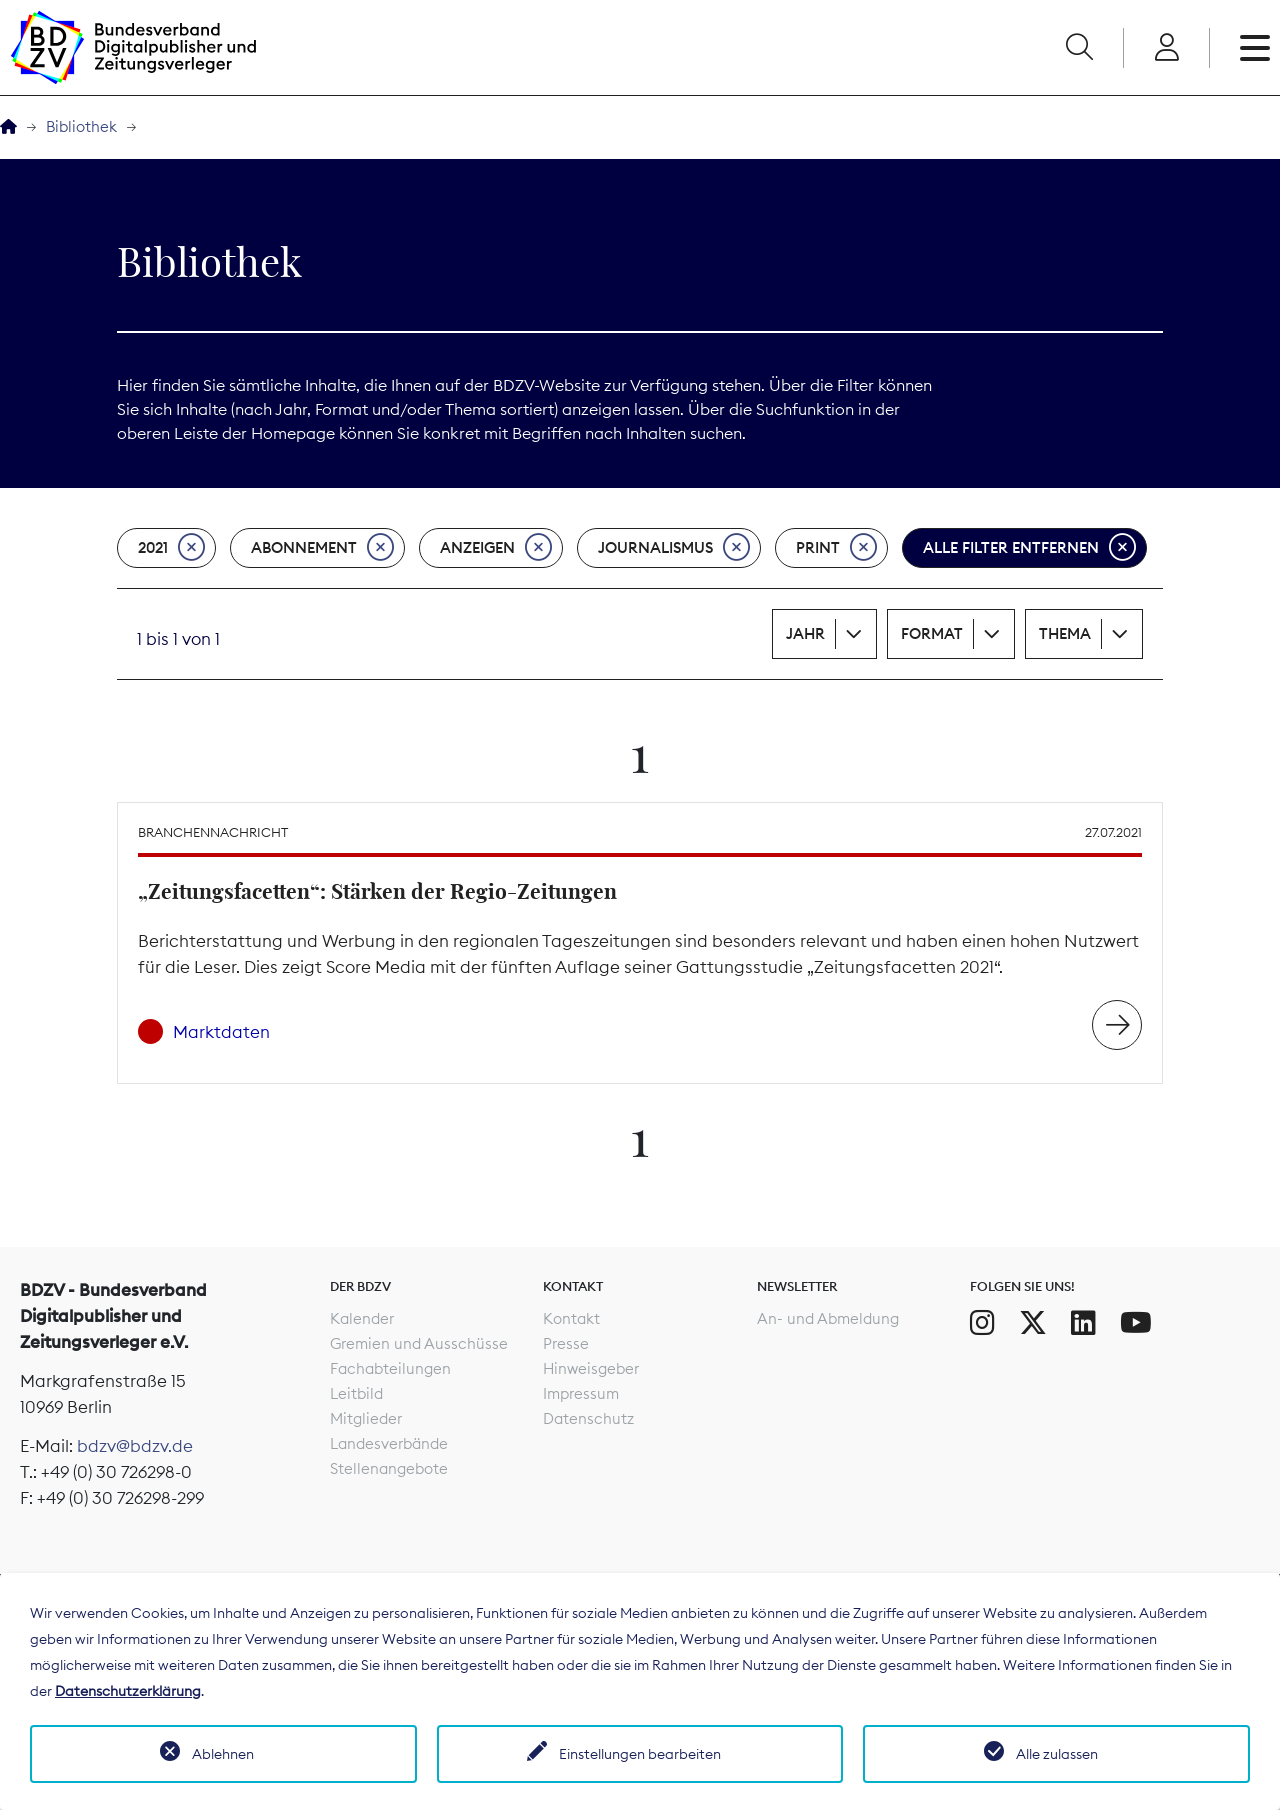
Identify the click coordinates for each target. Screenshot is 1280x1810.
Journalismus (674, 548)
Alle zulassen (1057, 1754)
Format (932, 633)
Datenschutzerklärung (128, 1691)
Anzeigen (496, 548)
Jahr (805, 633)
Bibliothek (81, 126)
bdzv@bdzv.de (135, 1446)
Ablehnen (223, 1754)
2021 (171, 548)
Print (836, 548)
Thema (1065, 633)
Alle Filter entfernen (1029, 548)
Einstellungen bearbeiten (640, 1754)
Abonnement (322, 548)
